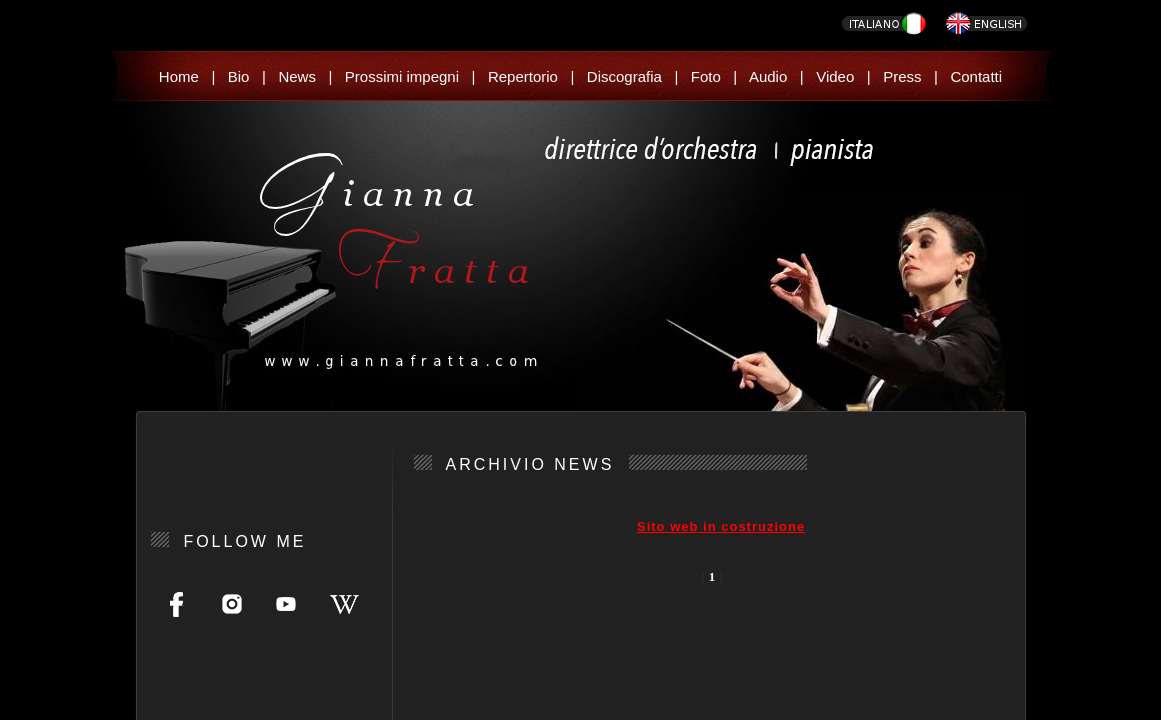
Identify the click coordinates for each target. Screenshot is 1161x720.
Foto (706, 76)
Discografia (624, 76)
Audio (768, 76)
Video (835, 76)
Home (179, 76)
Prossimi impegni (402, 76)
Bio (239, 76)
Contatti (976, 76)
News (297, 76)
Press (902, 76)
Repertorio (523, 76)
